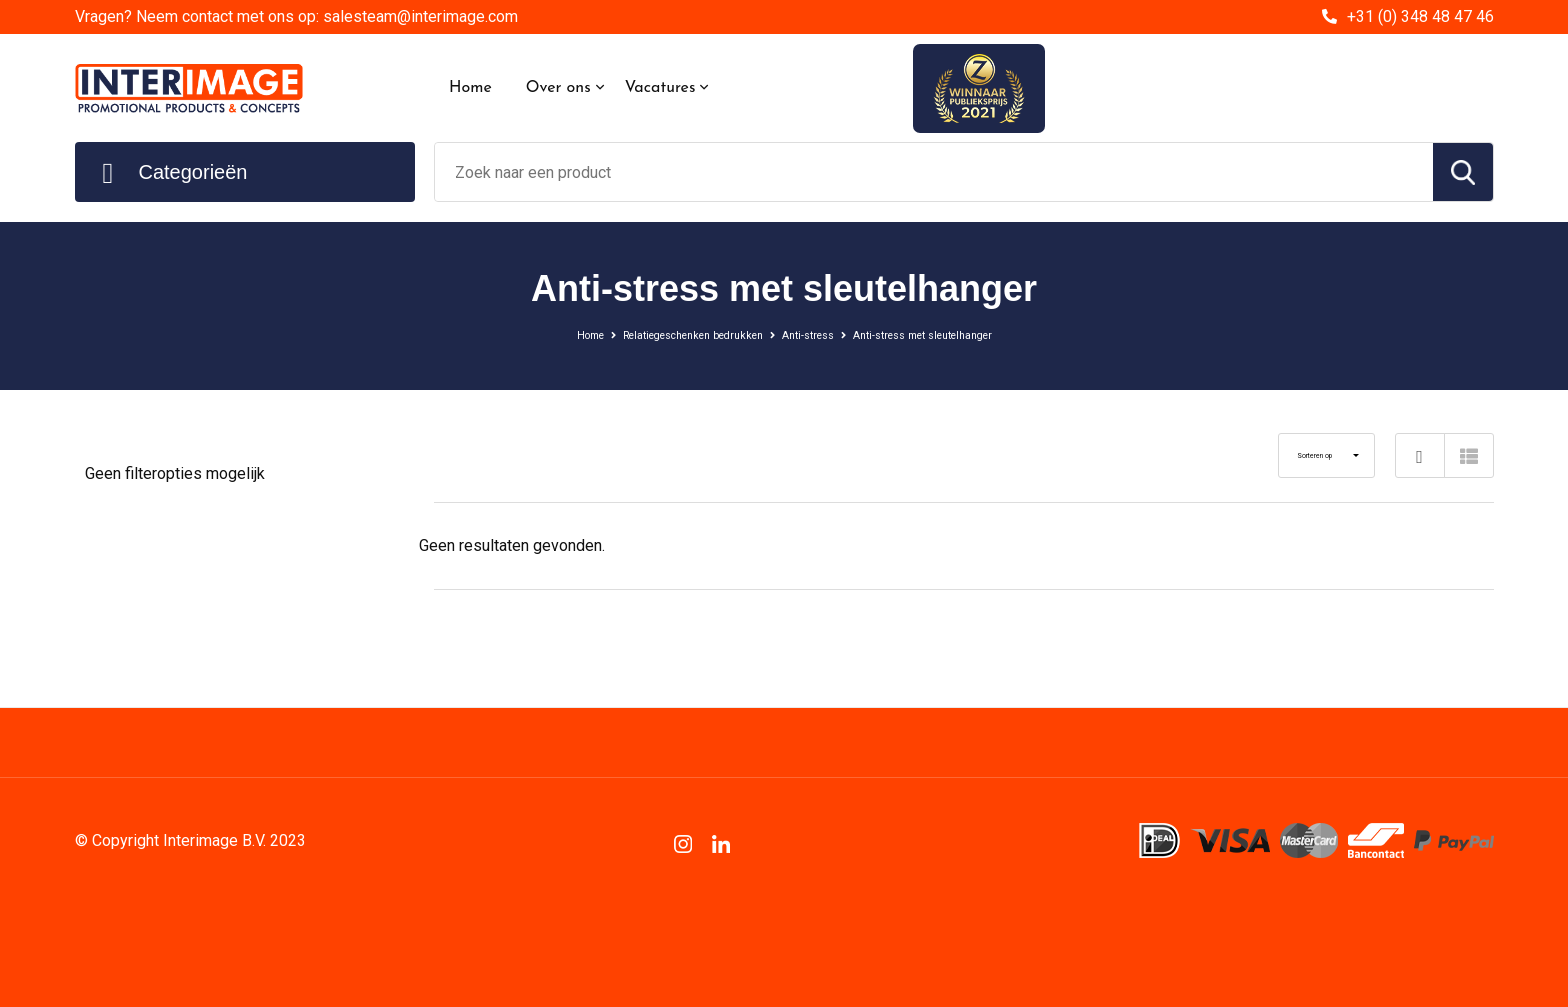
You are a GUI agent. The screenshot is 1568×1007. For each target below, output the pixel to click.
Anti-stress (814, 334)
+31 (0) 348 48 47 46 (1420, 16)
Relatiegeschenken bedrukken (658, 334)
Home (470, 88)
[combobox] (934, 172)
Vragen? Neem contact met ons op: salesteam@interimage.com (296, 16)
